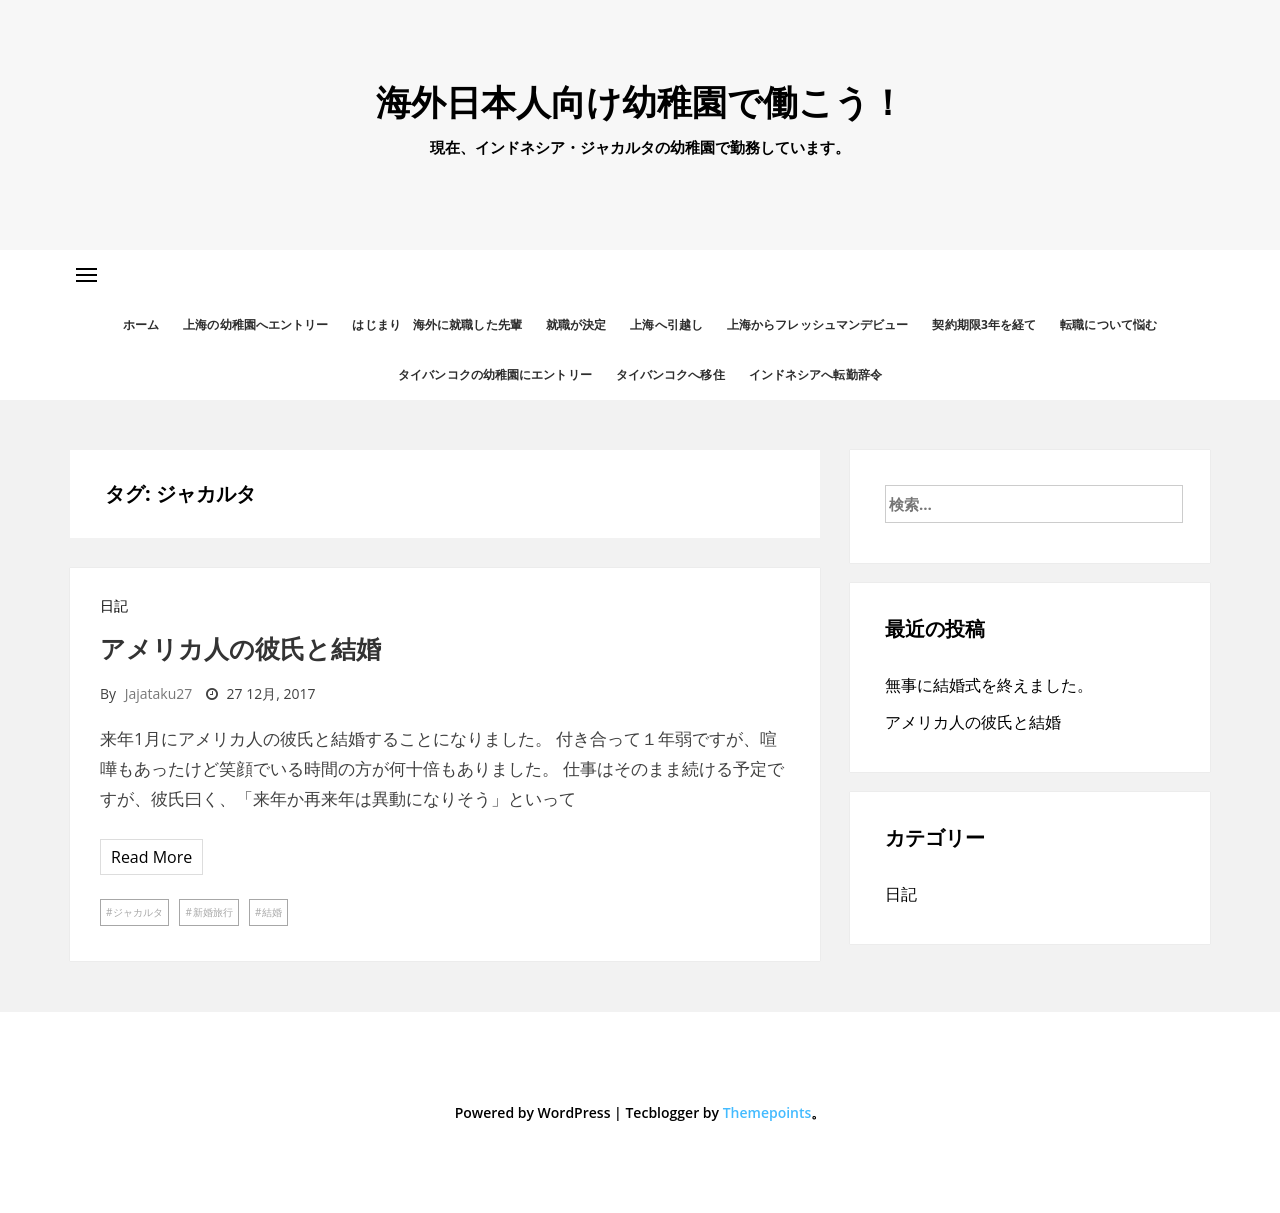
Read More (151, 857)
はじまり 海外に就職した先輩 (436, 324)
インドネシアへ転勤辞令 (815, 374)
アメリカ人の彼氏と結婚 (240, 648)
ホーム (141, 324)
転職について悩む (1108, 324)
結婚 (272, 912)
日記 (114, 605)
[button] (86, 274)
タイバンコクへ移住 (670, 374)
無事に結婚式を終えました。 (989, 685)
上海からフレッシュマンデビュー (818, 324)
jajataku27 (159, 693)
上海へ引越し (666, 324)
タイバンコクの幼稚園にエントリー (495, 374)
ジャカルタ (138, 912)
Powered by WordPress (533, 1112)
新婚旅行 (213, 912)
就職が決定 (576, 324)
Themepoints (767, 1112)
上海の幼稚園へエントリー (255, 324)
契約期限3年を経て (984, 324)
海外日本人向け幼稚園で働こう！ (640, 101)
